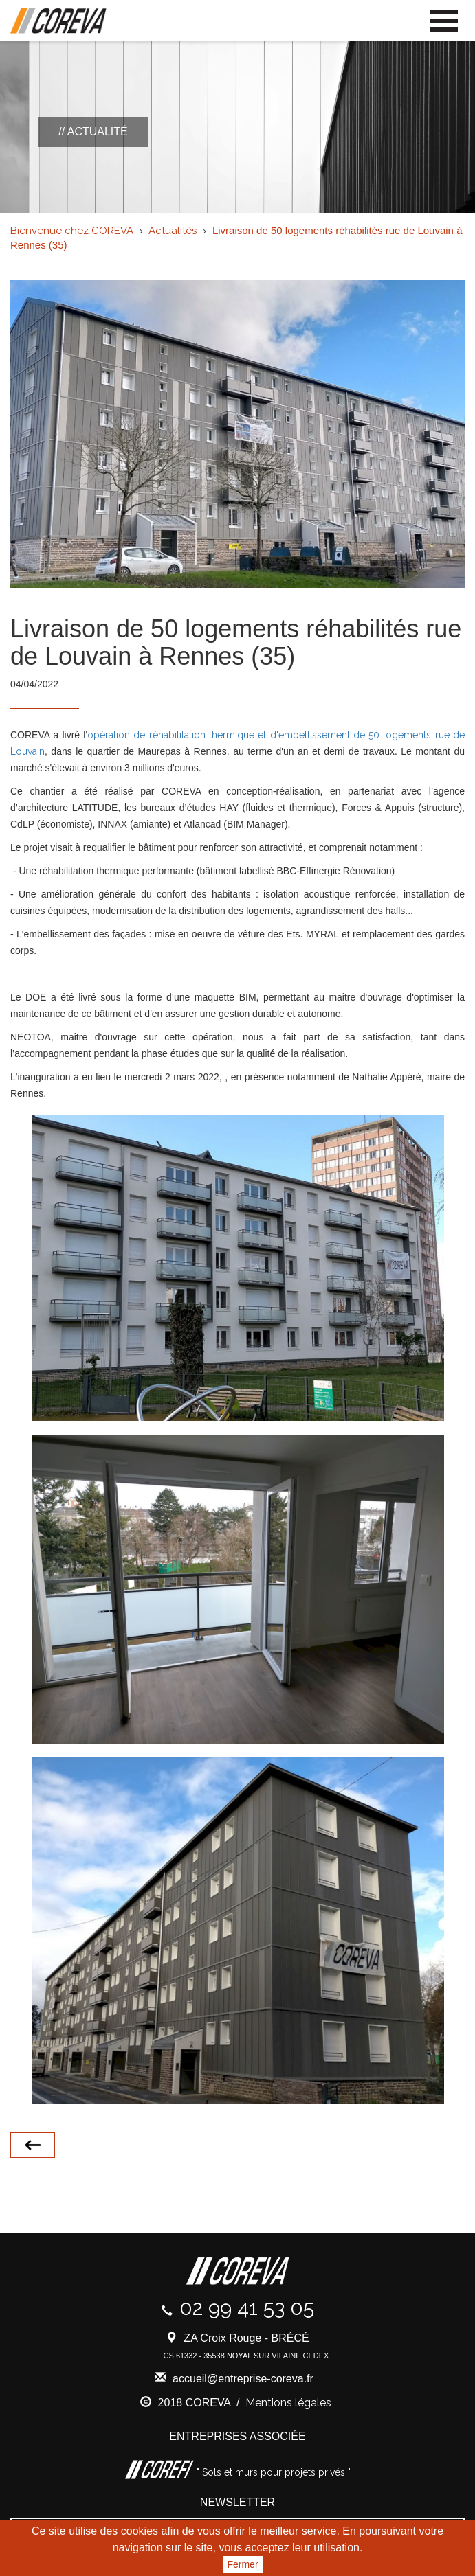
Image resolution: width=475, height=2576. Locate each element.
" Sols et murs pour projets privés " (272, 2472)
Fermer (242, 2564)
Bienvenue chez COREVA (71, 231)
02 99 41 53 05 (246, 2308)
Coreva (58, 21)
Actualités (172, 231)
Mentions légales (288, 2402)
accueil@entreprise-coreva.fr (243, 2378)
